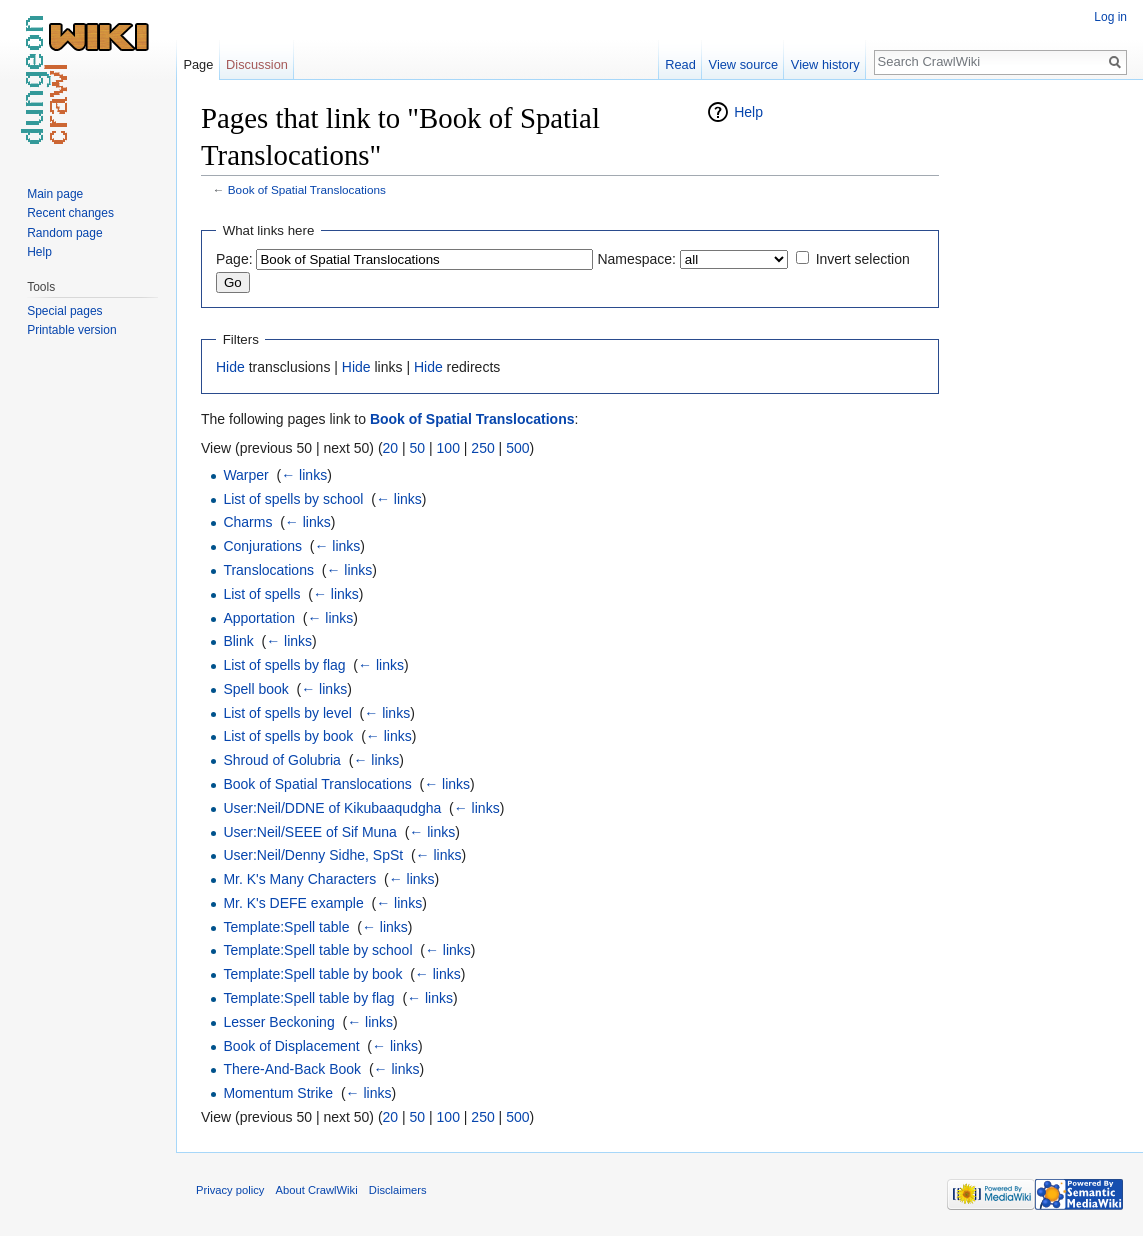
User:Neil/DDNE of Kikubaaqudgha (332, 808)
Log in (1110, 17)
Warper (245, 475)
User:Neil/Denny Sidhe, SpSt (313, 855)
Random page (64, 233)
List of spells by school (293, 499)
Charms (247, 522)
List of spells (261, 594)
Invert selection (863, 259)
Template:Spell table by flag (308, 998)
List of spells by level (287, 713)
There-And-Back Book (292, 1069)
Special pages (64, 311)
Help (748, 112)
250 (482, 448)
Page (198, 64)
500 (517, 448)
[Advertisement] (1039, 400)
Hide (230, 367)
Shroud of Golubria (282, 760)
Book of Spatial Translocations (307, 189)
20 (391, 448)
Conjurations (262, 546)
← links (304, 475)
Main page (55, 194)
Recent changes (70, 213)
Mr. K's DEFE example (293, 903)
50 (418, 448)
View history (825, 64)
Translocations (268, 570)
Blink (238, 641)
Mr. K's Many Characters (299, 879)
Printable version (71, 330)
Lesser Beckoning (278, 1022)
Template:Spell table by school (317, 950)
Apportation (259, 618)
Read (680, 64)
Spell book (255, 689)
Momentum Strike (278, 1093)
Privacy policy (230, 1190)
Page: (234, 259)
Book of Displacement (291, 1046)
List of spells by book (288, 736)
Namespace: (636, 259)
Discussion (257, 64)
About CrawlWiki (317, 1190)
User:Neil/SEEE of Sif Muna (310, 832)
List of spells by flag (284, 665)
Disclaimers (398, 1190)
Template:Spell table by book (312, 974)
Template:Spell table (286, 927)
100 (448, 448)
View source (743, 64)
